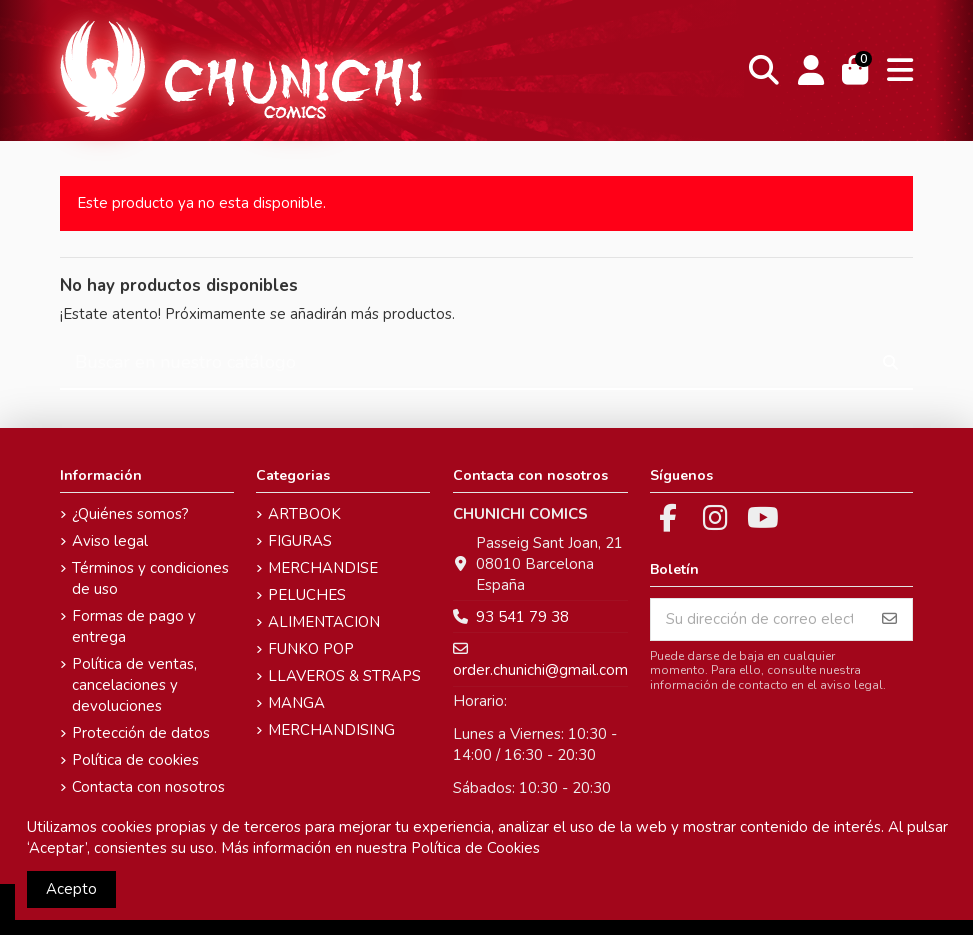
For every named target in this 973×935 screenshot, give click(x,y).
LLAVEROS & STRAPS (344, 676)
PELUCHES (307, 595)
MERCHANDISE (323, 568)
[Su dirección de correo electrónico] (759, 619)
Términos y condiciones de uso (150, 578)
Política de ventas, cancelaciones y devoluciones (134, 685)
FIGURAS (300, 541)
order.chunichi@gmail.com (540, 670)
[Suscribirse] (889, 619)
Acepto (71, 889)
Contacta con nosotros (148, 787)
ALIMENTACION (324, 622)
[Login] (810, 70)
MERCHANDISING (331, 730)
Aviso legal (110, 541)
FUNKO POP (311, 649)
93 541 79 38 (522, 617)
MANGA (296, 703)
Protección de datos (141, 733)
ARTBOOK (304, 514)
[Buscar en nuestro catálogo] (890, 363)
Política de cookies (135, 760)
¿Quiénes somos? (130, 514)
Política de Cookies (475, 848)
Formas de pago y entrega (134, 626)
